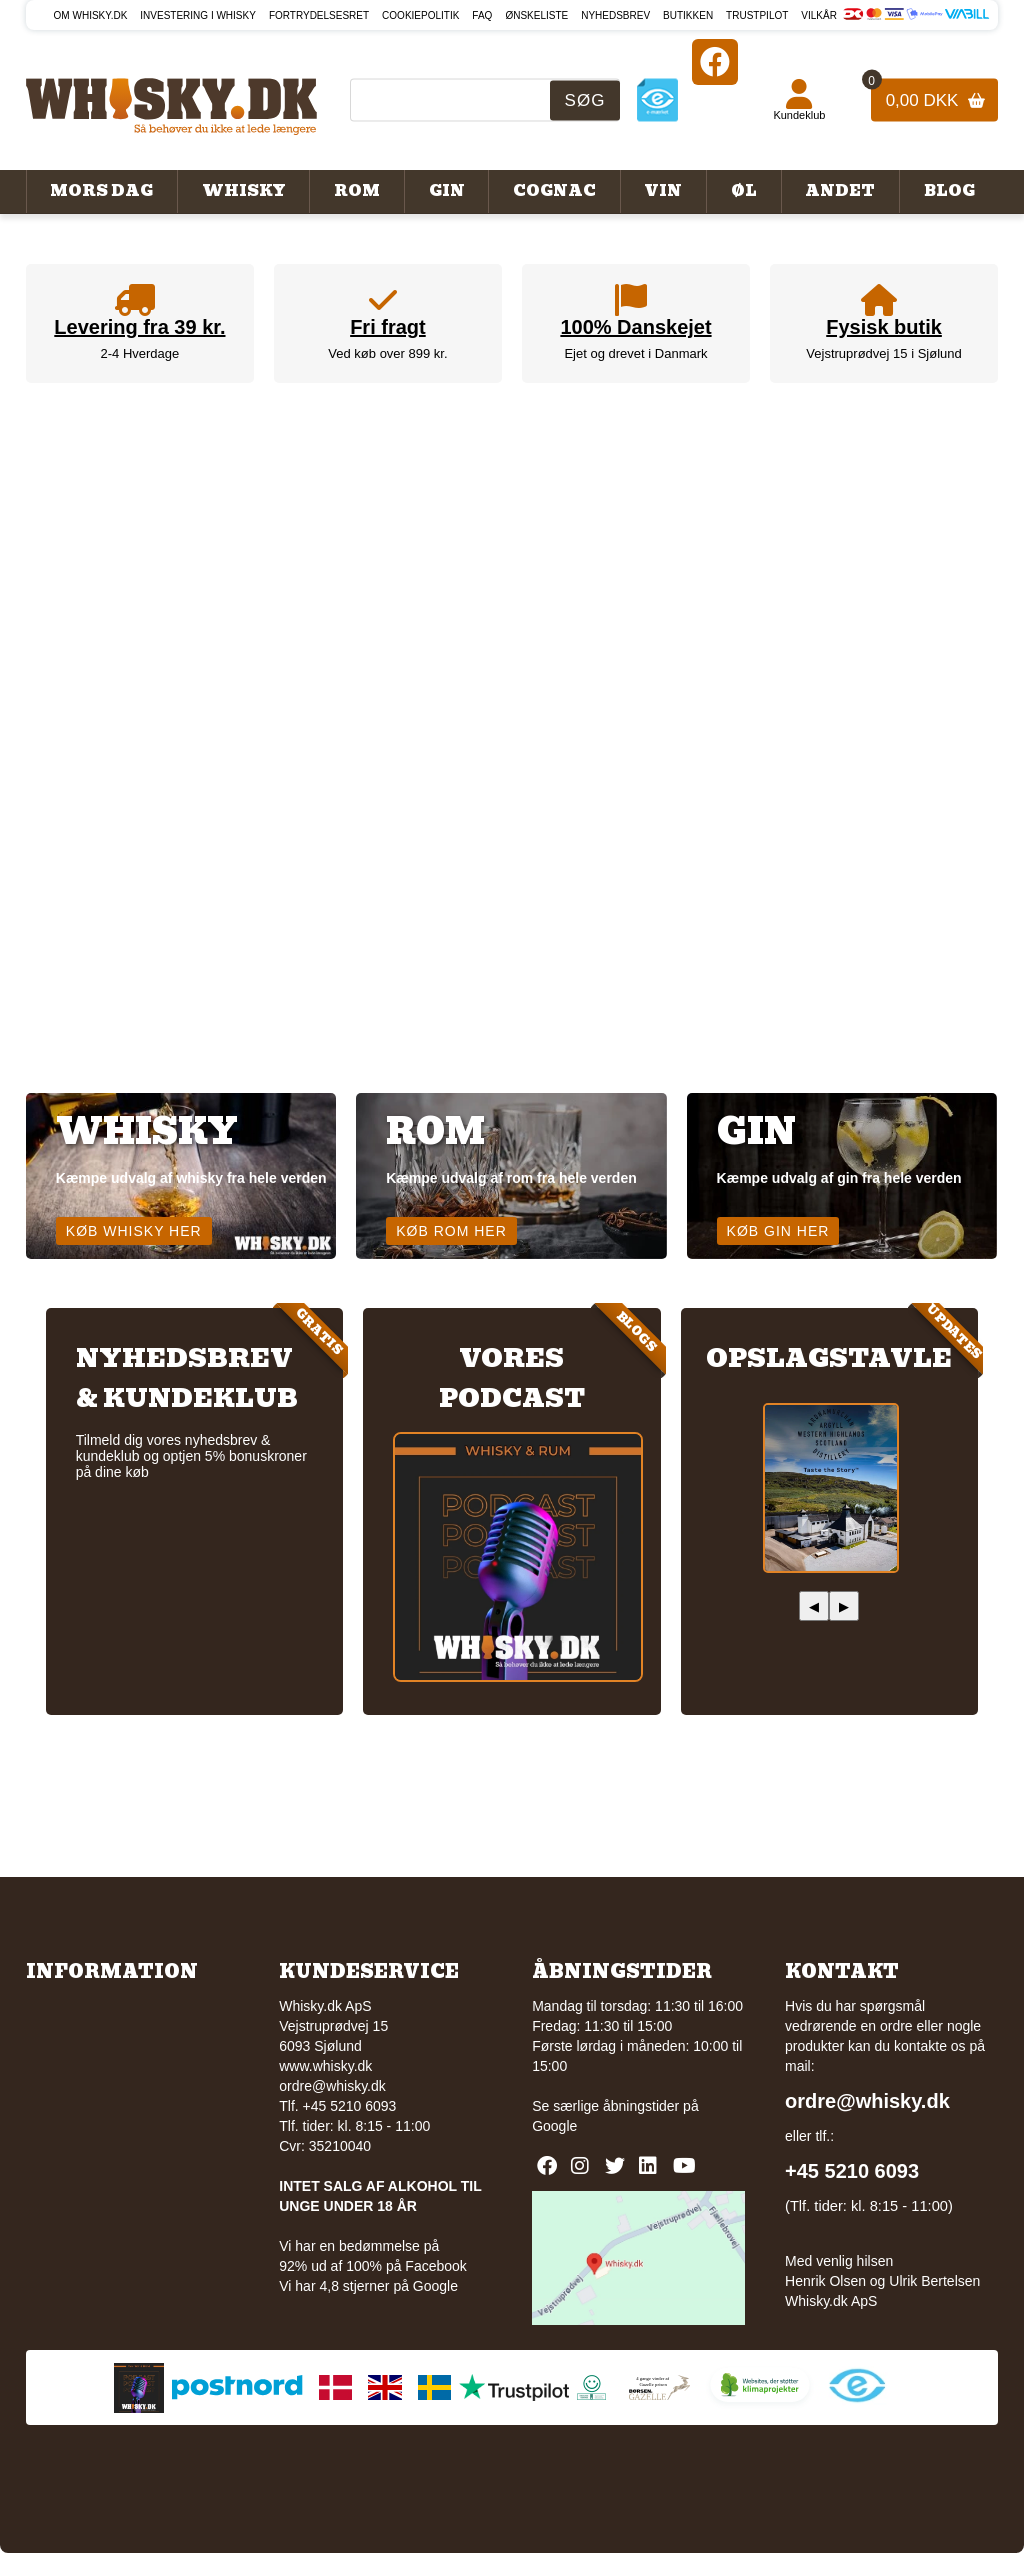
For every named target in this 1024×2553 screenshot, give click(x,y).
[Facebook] (715, 61)
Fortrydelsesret (319, 15)
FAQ (482, 15)
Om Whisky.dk (91, 15)
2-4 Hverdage (140, 353)
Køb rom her (451, 1231)
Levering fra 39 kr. (139, 327)
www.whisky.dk (325, 2066)
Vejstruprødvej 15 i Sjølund (883, 353)
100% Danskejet (635, 327)
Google (554, 2126)
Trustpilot (757, 15)
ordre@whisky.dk (332, 2086)
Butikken (688, 15)
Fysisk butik (884, 327)
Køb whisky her (134, 1231)
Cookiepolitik (420, 15)
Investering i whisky (198, 15)
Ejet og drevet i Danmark (635, 353)
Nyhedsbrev (615, 15)
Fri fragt (388, 327)
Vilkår (819, 15)
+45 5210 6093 (852, 2171)
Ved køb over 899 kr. (387, 353)
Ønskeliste (536, 15)
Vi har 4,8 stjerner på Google (368, 2286)
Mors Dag (101, 191)
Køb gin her (778, 1231)
